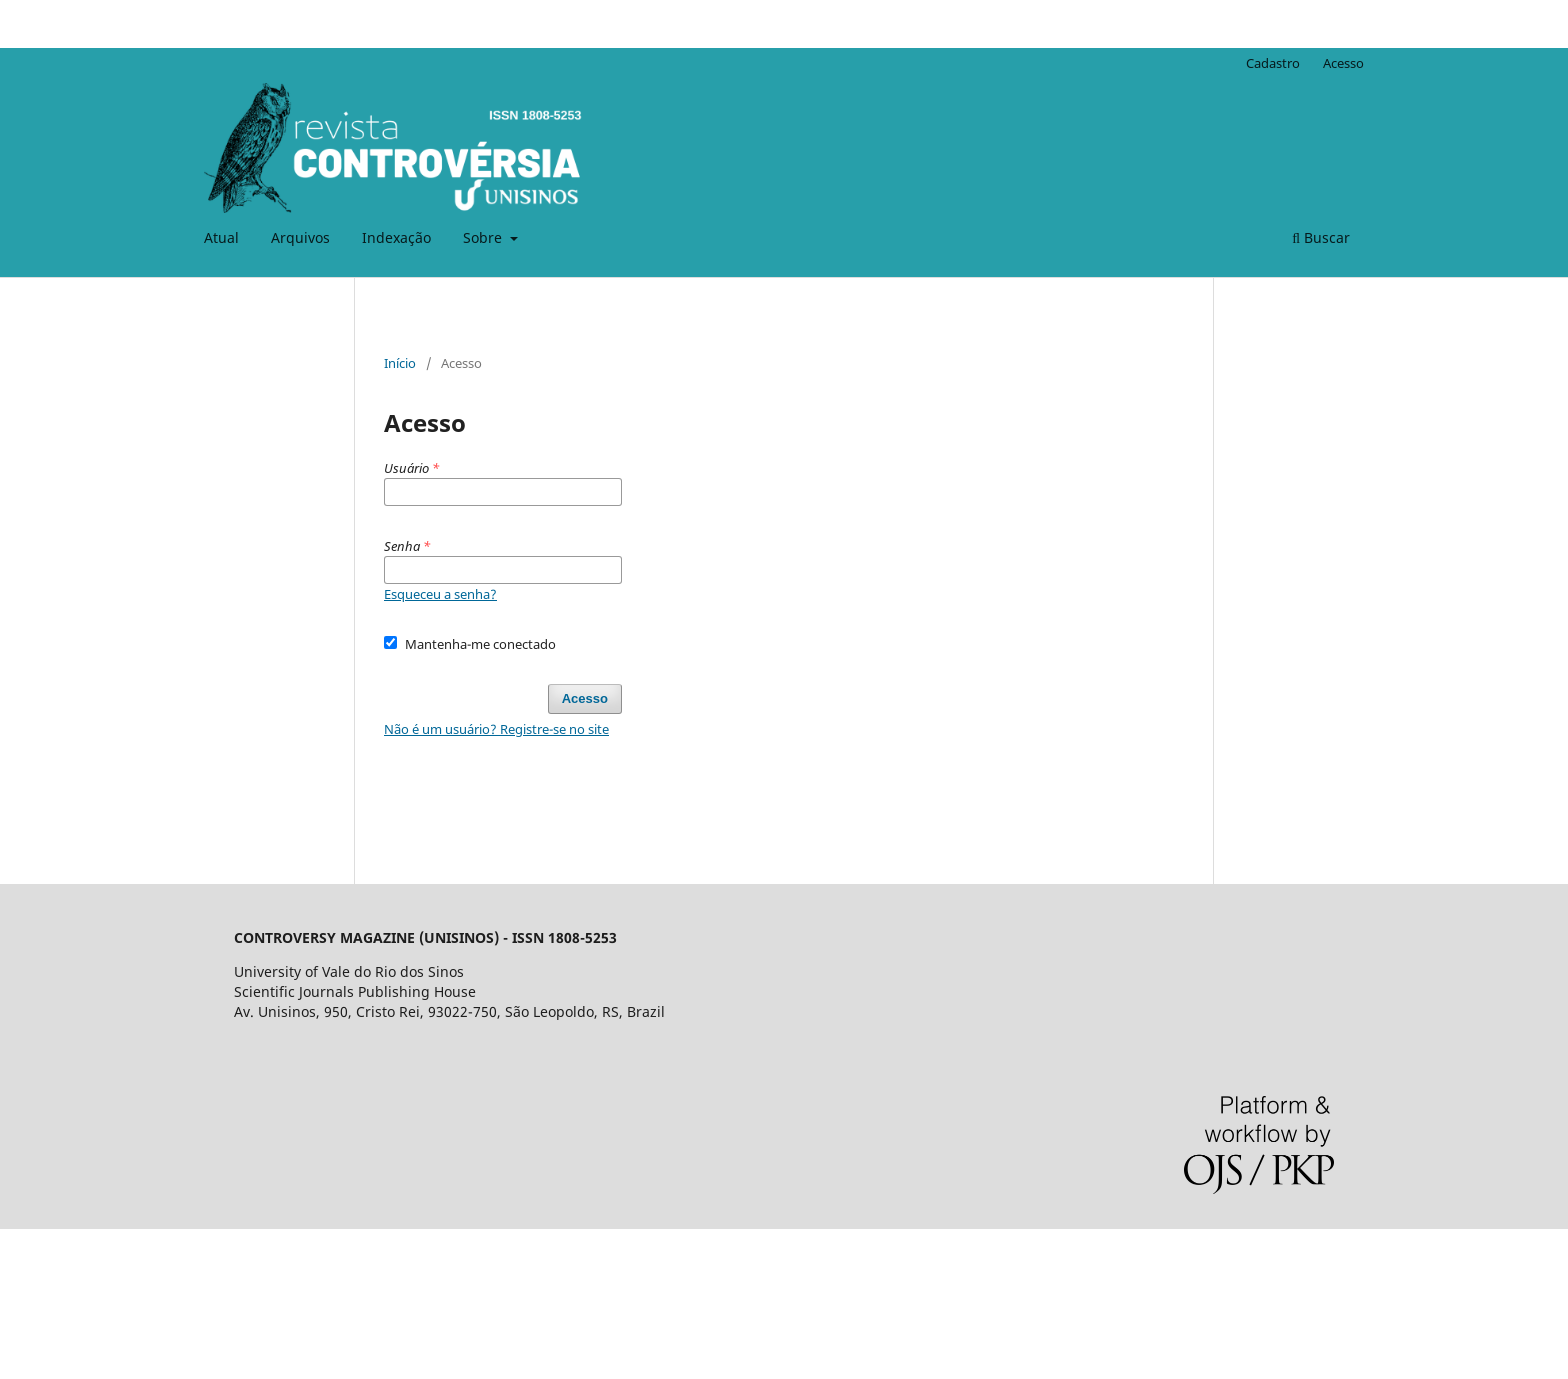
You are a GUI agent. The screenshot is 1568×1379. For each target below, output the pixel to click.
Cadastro (1273, 63)
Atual (221, 237)
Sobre (484, 237)
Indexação (396, 237)
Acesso (1343, 63)
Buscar (1321, 237)
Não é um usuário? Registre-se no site (496, 729)
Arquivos (300, 237)
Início (400, 363)
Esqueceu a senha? (440, 594)
